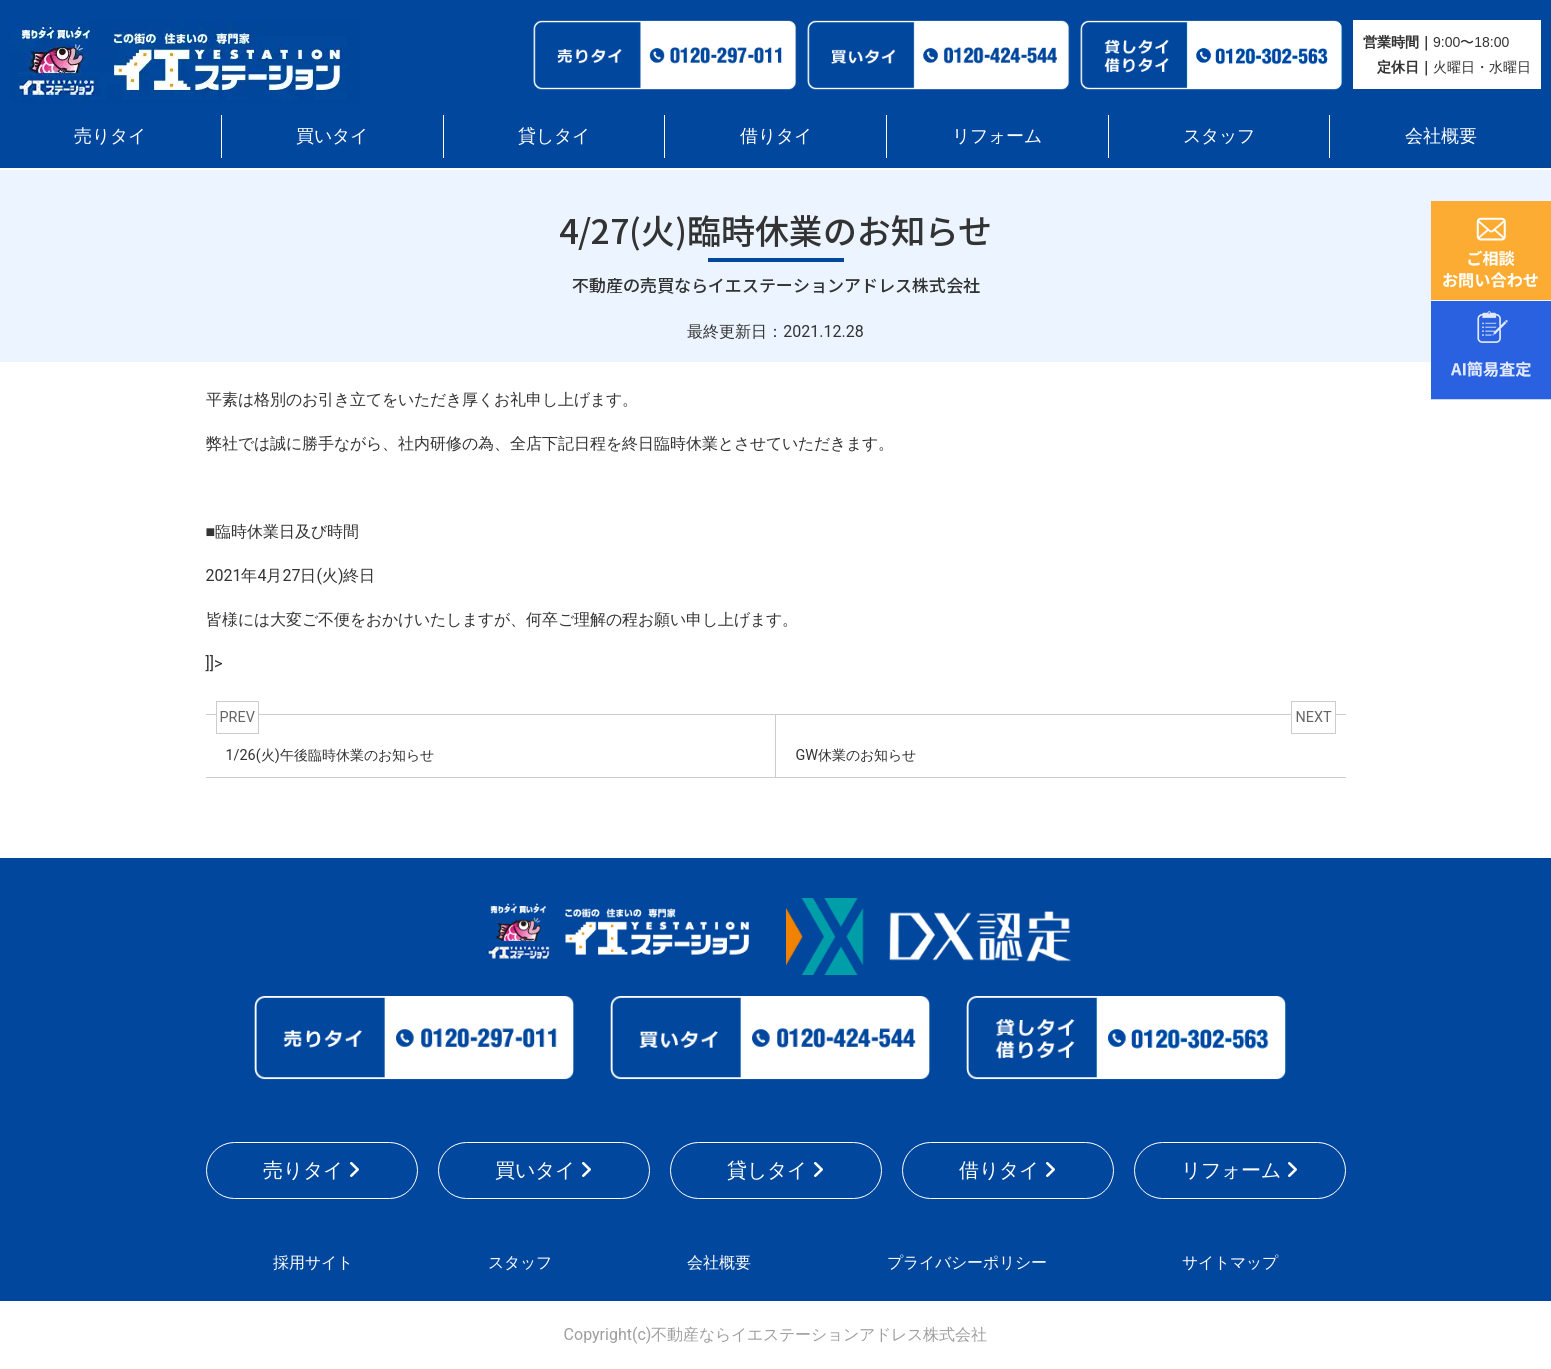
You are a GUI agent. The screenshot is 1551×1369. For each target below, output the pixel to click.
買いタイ (332, 135)
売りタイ (110, 135)
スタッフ (1219, 135)
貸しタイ (554, 135)
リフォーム (997, 135)
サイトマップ (1230, 1262)
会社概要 (1441, 135)
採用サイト (313, 1262)
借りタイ (776, 135)
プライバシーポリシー (967, 1262)
